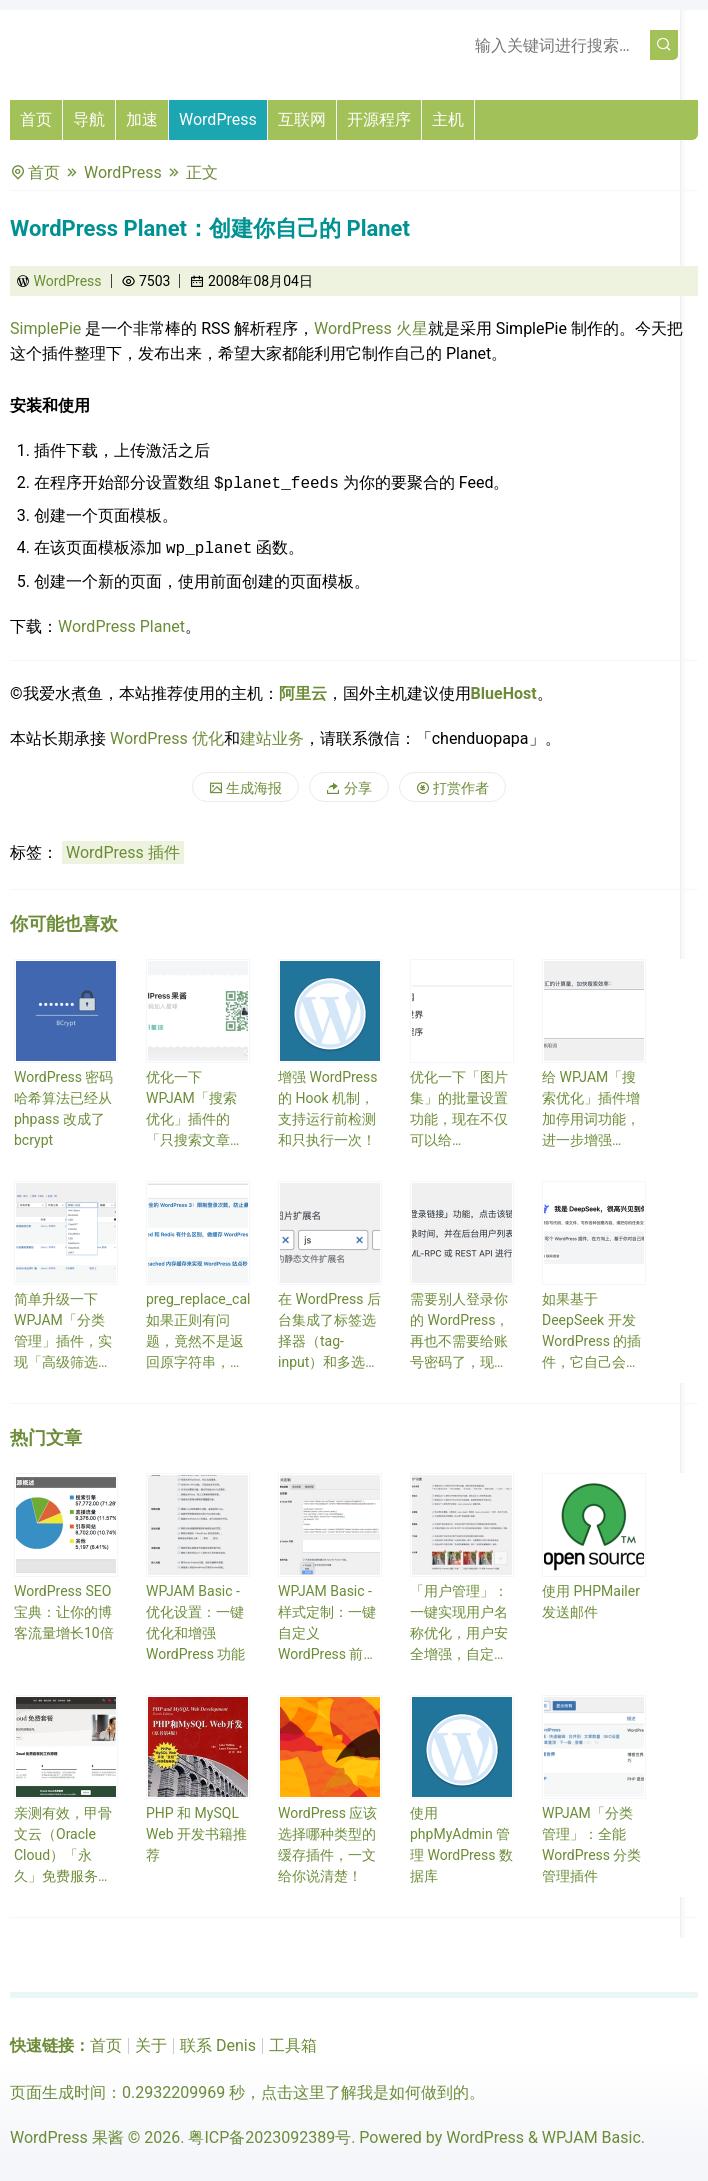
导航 (89, 119)
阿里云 (303, 693)
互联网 (302, 119)
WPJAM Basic (591, 2137)
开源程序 (379, 119)
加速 (142, 119)
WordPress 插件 (123, 852)
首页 (36, 119)
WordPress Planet (121, 626)
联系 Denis (218, 2045)
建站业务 (272, 738)
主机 (448, 119)
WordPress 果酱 (67, 2137)
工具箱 (293, 2045)
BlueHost (504, 693)
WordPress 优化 (167, 738)
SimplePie (47, 328)
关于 (151, 2045)
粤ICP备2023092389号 (269, 2137)
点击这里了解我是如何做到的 (365, 2092)
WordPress (218, 119)
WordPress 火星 (371, 328)
